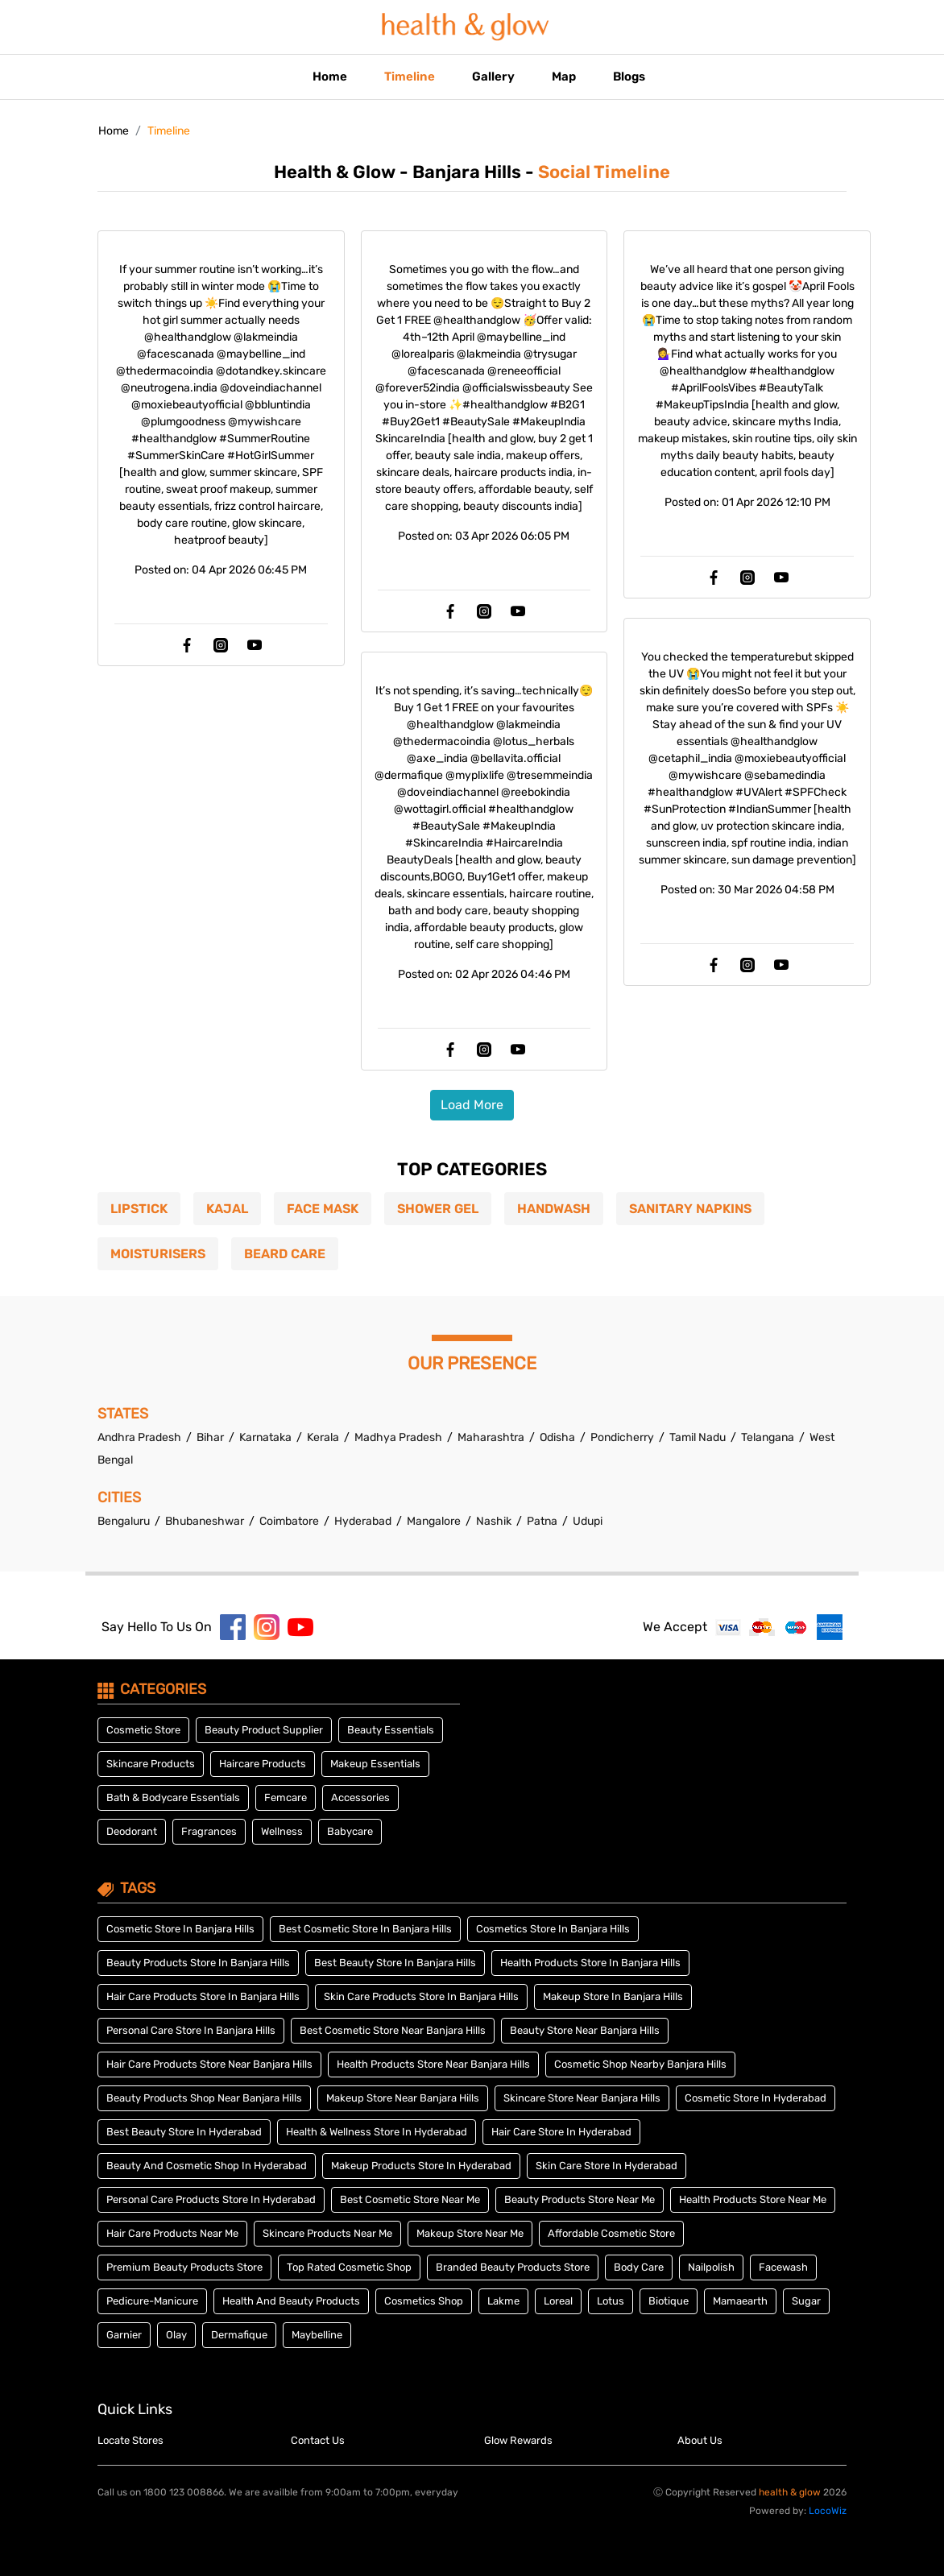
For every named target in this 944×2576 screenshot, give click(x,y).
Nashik (493, 1521)
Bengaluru (123, 1521)
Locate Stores (130, 2440)
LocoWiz (828, 2510)
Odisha (559, 1437)
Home (330, 76)
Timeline (409, 76)
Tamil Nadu (698, 1437)
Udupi (587, 1521)
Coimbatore (289, 1521)
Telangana (769, 1437)
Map (564, 76)
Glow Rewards (518, 2440)
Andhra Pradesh (140, 1437)
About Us (699, 2440)
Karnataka (266, 1437)
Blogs (629, 76)
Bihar (211, 1437)
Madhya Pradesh (399, 1437)
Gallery (493, 76)
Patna (542, 1521)
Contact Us (318, 2440)
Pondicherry (623, 1437)
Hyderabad (362, 1521)
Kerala (324, 1437)
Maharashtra (492, 1437)
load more (472, 1104)
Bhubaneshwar (204, 1521)
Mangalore (434, 1521)
